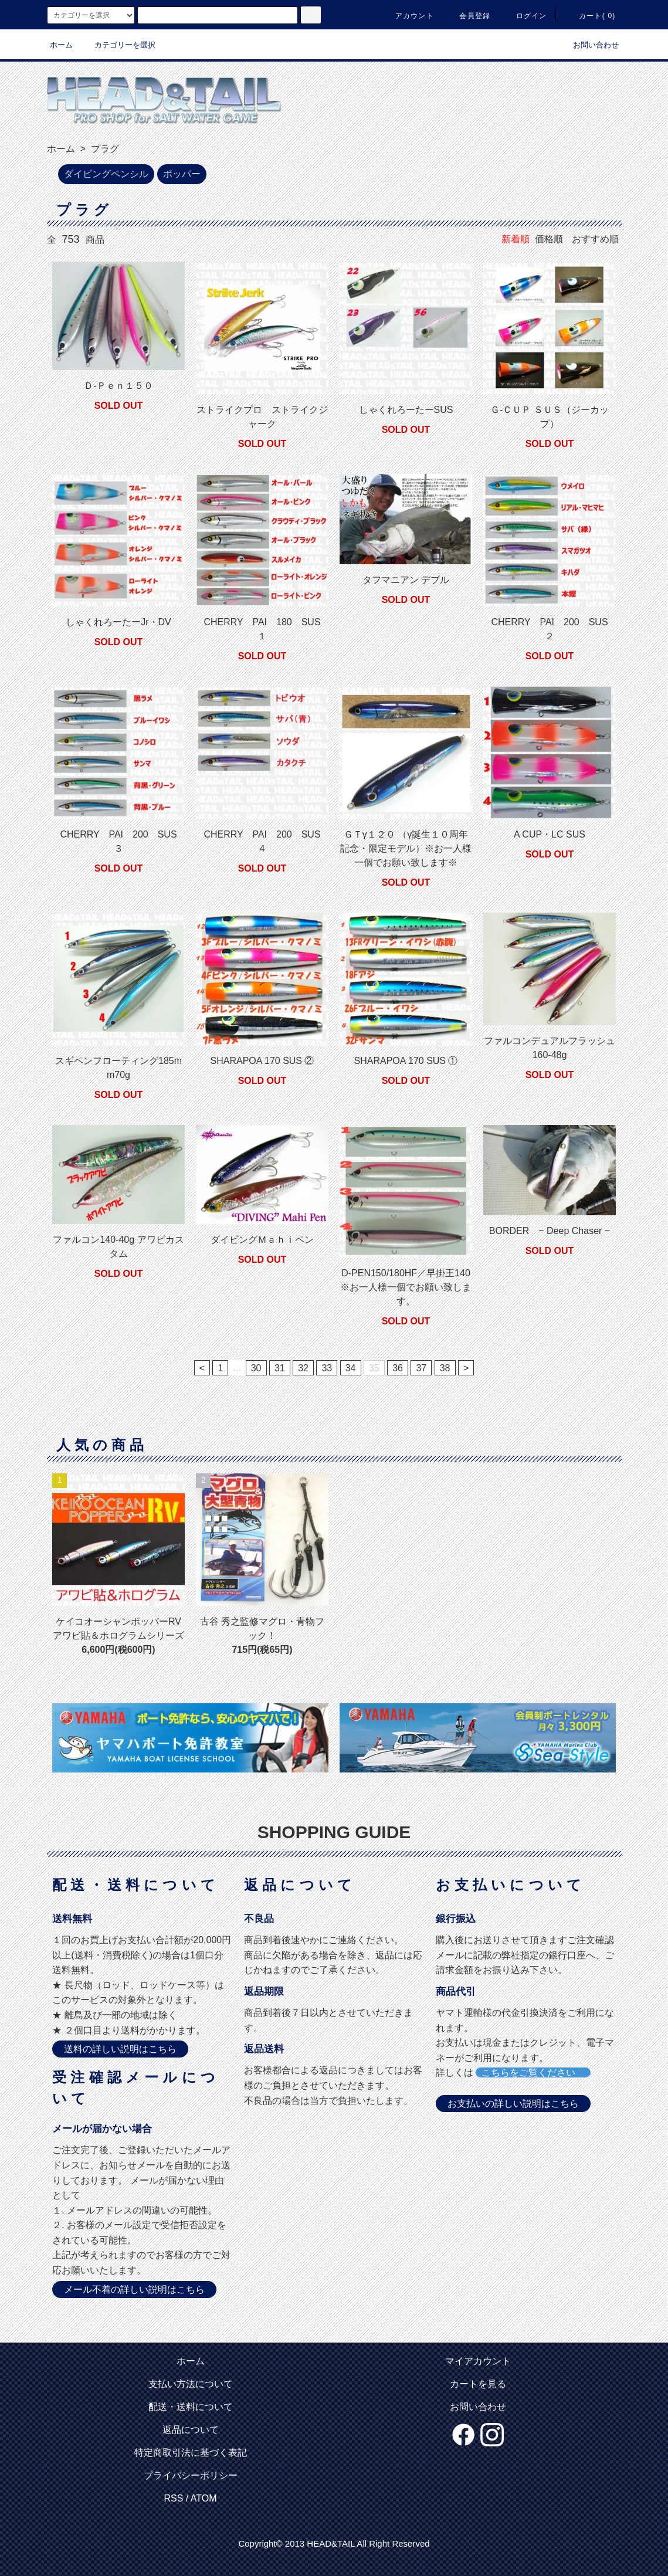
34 (350, 1368)
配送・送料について (190, 2407)
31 (279, 1368)
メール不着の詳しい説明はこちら (134, 2289)
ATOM (204, 2498)
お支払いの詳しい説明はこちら (513, 2104)
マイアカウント (478, 2361)
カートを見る (478, 2384)
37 (421, 1368)
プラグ (103, 149)
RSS (173, 2498)
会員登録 (467, 16)
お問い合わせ (589, 44)
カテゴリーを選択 (117, 44)
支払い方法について (190, 2384)
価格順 (549, 239)
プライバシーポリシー (191, 2475)
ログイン (524, 16)
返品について (190, 2430)
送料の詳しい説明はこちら (120, 2049)
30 (256, 1368)
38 (445, 1368)
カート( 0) (590, 16)
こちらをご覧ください (533, 2072)
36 (397, 1368)
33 (326, 1368)
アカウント (407, 16)
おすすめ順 (595, 239)
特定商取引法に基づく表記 (190, 2453)
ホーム (61, 44)
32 (303, 1368)
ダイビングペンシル (106, 174)
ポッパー (182, 174)
